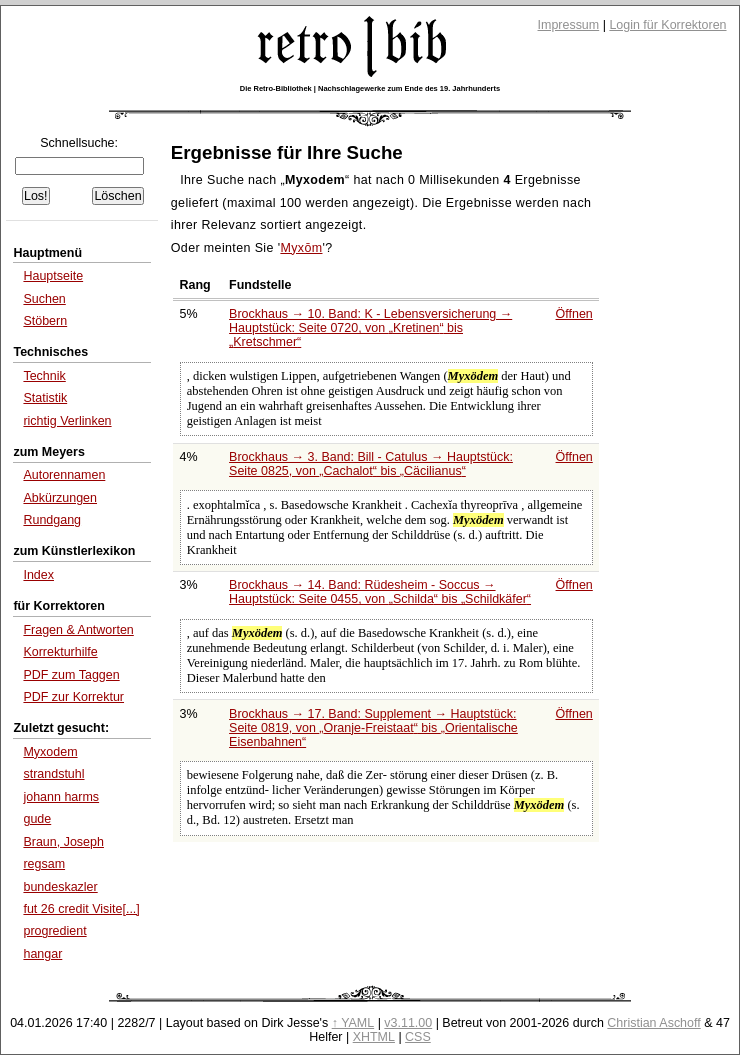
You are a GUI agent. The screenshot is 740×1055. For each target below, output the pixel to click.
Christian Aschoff (653, 1023)
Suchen (44, 299)
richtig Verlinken (67, 421)
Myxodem (50, 752)
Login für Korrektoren (667, 25)
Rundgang (52, 520)
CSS (418, 1037)
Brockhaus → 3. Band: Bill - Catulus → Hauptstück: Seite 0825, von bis (371, 464)
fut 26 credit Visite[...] (81, 909)
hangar (42, 954)
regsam (44, 864)
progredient (54, 931)
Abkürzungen (60, 498)
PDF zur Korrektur (73, 697)
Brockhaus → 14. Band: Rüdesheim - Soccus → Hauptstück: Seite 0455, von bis (380, 592)
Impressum (569, 25)
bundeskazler (60, 887)
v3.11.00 (408, 1023)
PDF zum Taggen (71, 675)
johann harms (61, 797)
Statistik (45, 398)
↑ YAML (353, 1023)
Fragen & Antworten (78, 630)
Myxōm (301, 248)
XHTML (374, 1037)
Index (38, 575)
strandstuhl (53, 774)
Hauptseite (53, 276)
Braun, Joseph (63, 842)
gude (37, 819)
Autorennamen (64, 475)
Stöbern (45, 321)
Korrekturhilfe (60, 652)
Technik (44, 376)
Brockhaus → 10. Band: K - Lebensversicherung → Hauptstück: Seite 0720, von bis (370, 328)
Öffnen (574, 314)
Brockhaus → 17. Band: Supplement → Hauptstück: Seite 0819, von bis (373, 728)
